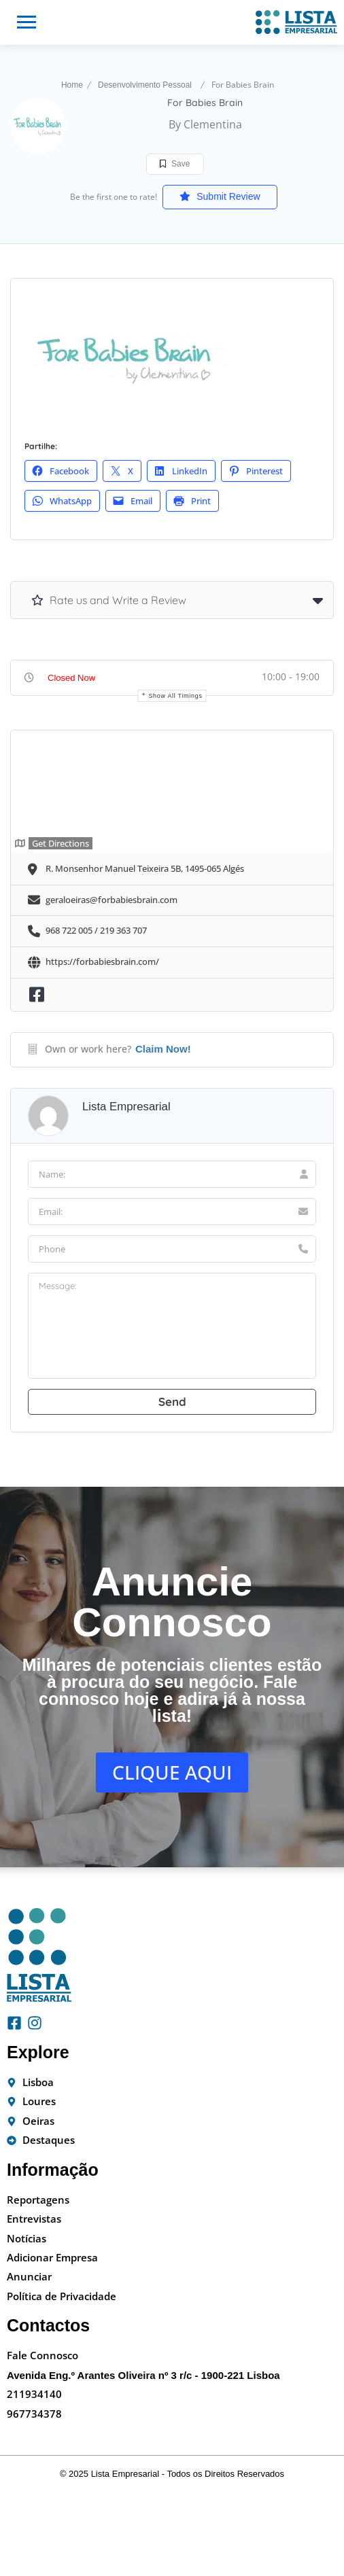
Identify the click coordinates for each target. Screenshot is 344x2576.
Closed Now (71, 678)
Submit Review (219, 196)
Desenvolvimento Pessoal (145, 85)
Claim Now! (163, 1049)
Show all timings (175, 695)
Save (175, 164)
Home (72, 85)
